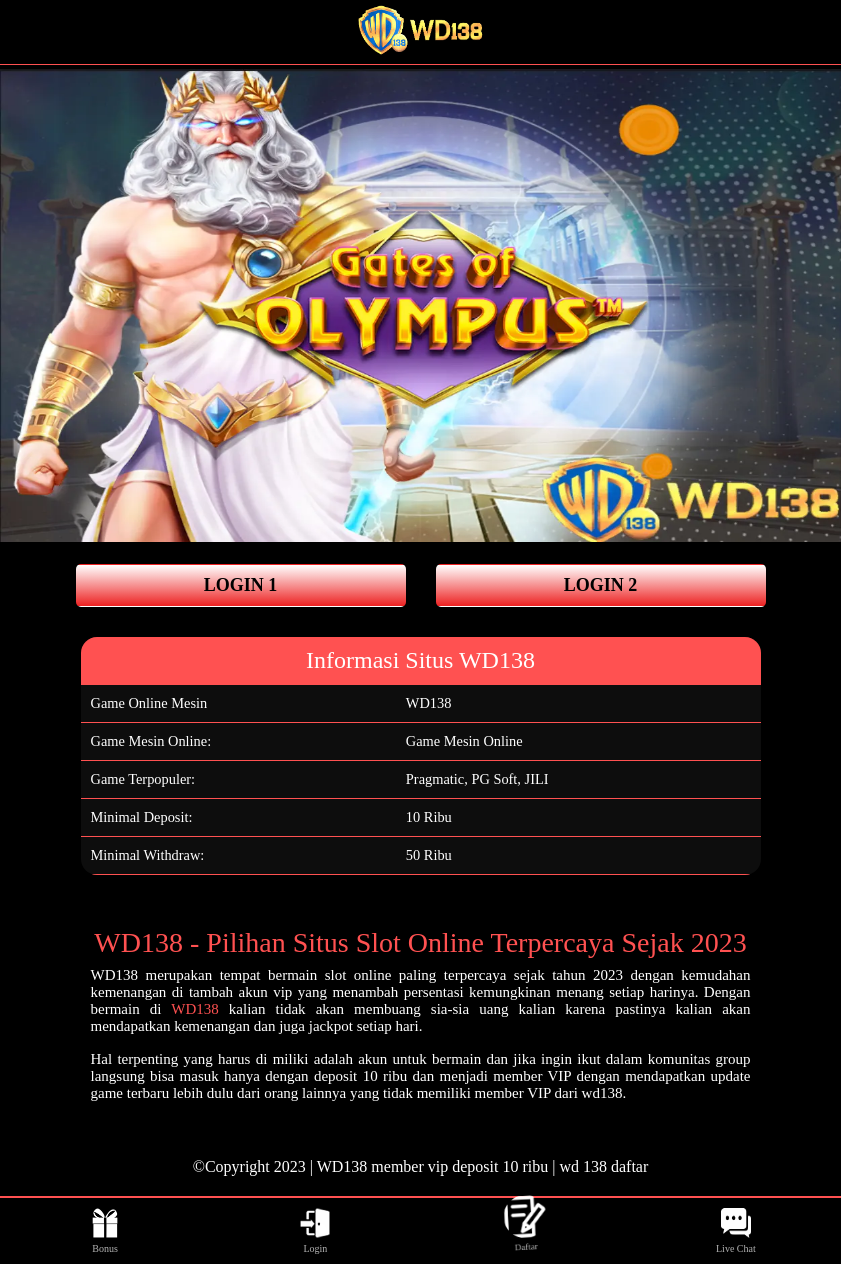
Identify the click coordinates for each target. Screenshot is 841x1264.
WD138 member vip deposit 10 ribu (433, 1166)
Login (315, 1231)
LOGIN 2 (601, 585)
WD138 (429, 703)
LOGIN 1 (241, 585)
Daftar (525, 1230)
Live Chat (736, 1231)
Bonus (105, 1231)
